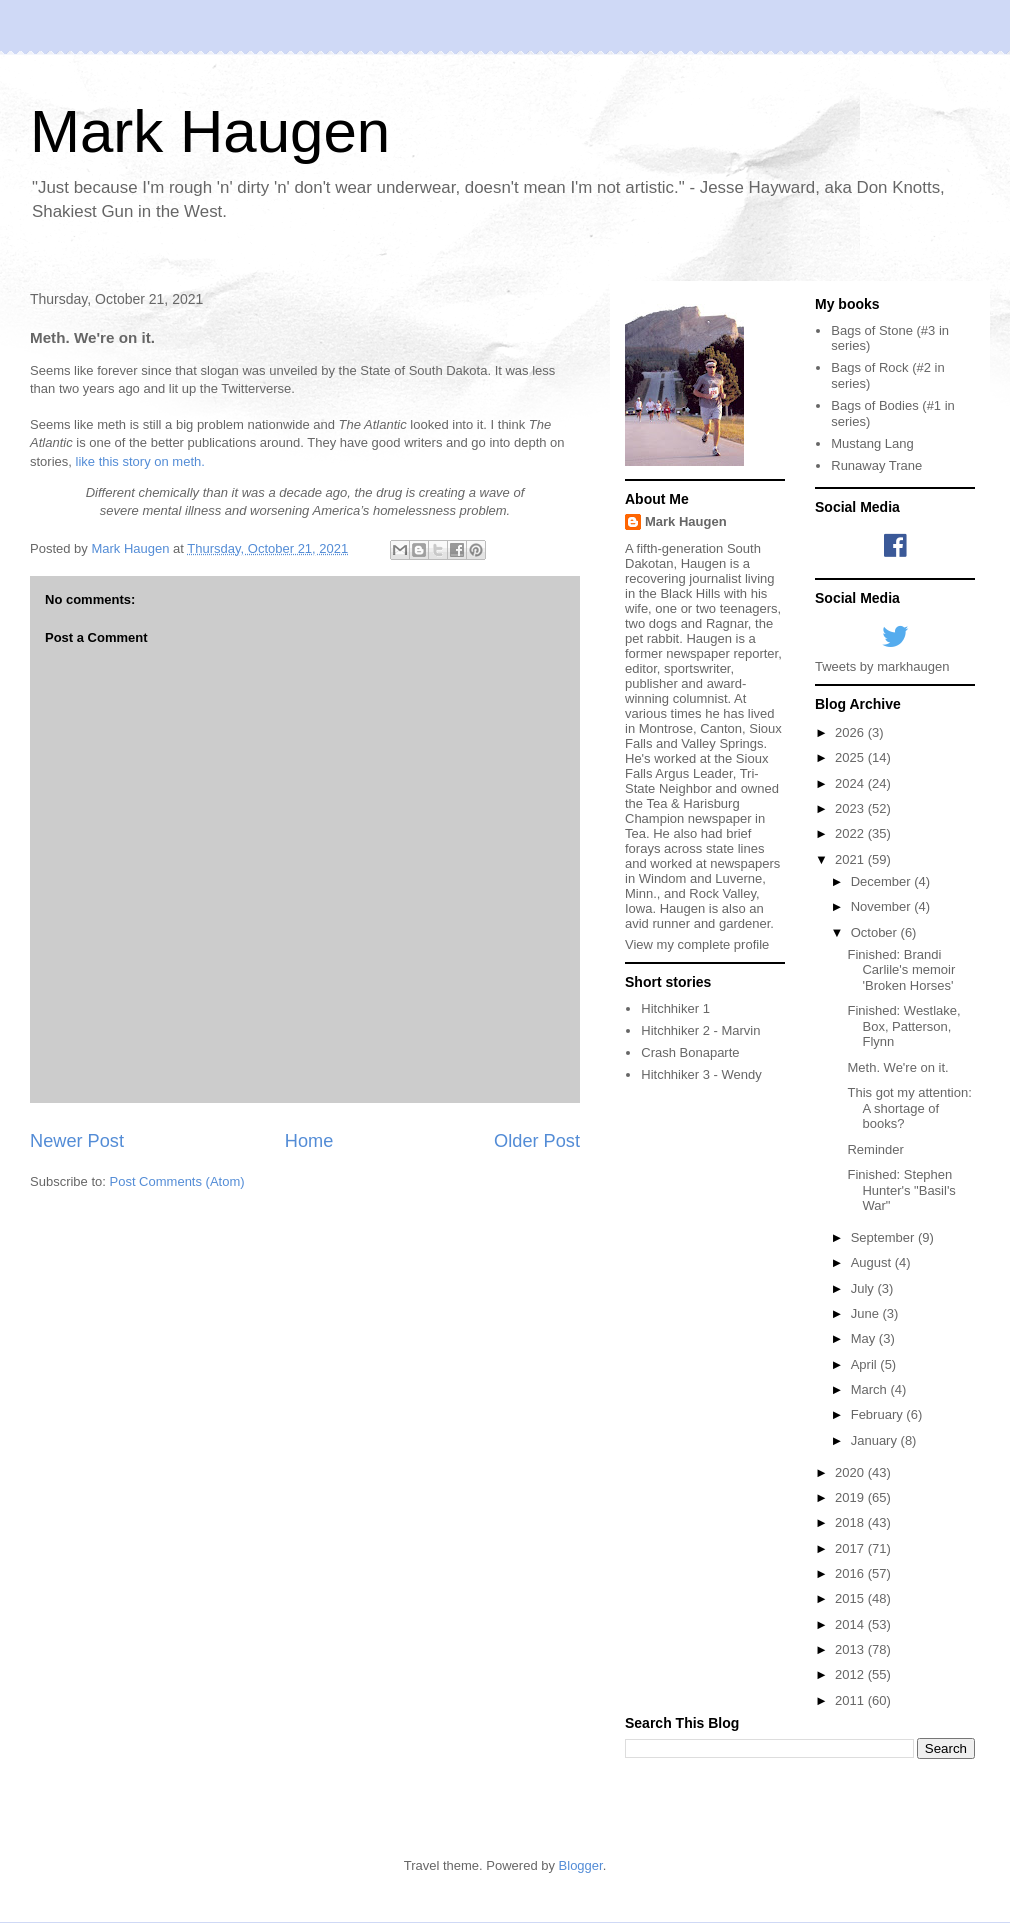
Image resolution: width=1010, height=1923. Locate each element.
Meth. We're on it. (897, 1067)
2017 (851, 1548)
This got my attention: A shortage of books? (909, 1108)
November (883, 906)
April (866, 1364)
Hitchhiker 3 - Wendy (701, 1074)
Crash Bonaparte (690, 1052)
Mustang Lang (872, 443)
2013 (851, 1649)
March (871, 1389)
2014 (851, 1624)
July (864, 1288)
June (867, 1313)
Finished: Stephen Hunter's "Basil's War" (901, 1190)
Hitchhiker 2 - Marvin (700, 1030)
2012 (851, 1674)
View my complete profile (697, 944)
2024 (851, 783)
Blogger (581, 1865)
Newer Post (77, 1141)
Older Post (537, 1141)
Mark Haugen (210, 131)
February (879, 1414)
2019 (851, 1497)
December (883, 881)
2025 (851, 757)
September (884, 1237)
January (876, 1440)
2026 (851, 732)
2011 (851, 1700)
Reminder (875, 1149)
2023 (851, 808)
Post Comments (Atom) (177, 1181)
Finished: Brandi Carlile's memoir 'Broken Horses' (901, 970)
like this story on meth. (140, 461)
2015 (851, 1598)
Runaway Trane (876, 465)
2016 (851, 1573)
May (865, 1338)
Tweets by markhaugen (882, 666)
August (873, 1262)
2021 (851, 859)
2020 (851, 1472)
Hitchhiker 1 (675, 1008)
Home (309, 1141)
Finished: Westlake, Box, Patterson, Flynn (903, 1026)
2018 (851, 1522)
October (876, 932)
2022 (851, 833)
